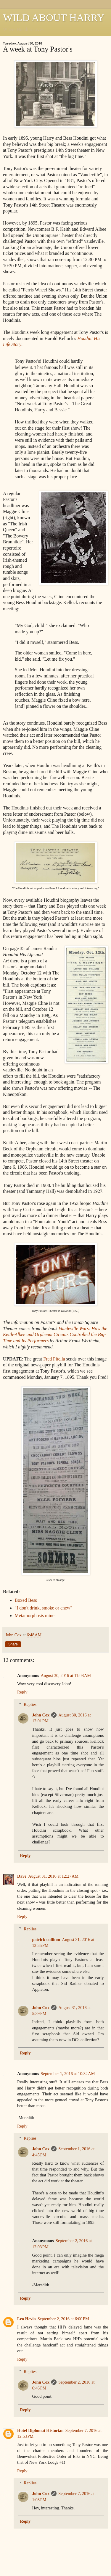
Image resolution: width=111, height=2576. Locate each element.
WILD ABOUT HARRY (53, 17)
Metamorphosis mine (34, 1615)
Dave (21, 1876)
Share (13, 1644)
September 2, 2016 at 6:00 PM (63, 2318)
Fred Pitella (54, 1358)
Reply (22, 1692)
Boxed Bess (26, 1600)
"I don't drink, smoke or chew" (43, 1607)
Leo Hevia (26, 2318)
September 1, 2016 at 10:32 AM (68, 2073)
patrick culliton (46, 1939)
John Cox (40, 1715)
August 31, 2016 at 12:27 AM (53, 1876)
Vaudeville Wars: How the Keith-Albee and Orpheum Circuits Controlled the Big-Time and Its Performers (55, 1334)
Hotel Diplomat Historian (40, 2430)
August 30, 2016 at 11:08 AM (66, 1675)
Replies (30, 1704)
